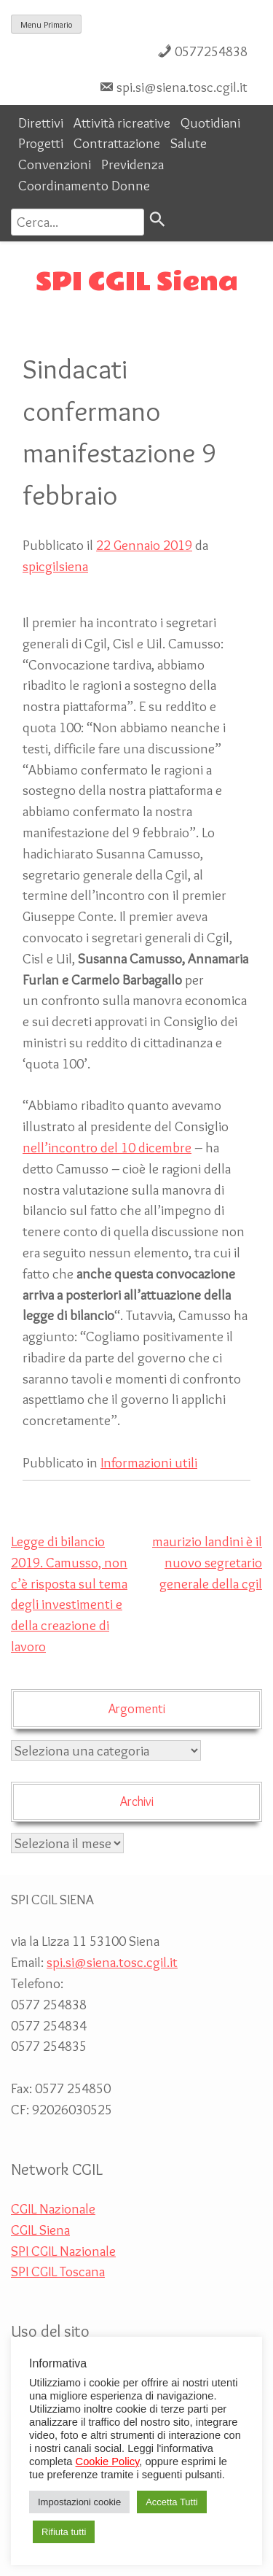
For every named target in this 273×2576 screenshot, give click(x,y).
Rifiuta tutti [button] (63, 2531)
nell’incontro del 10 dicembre (107, 1147)
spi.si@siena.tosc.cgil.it (182, 87)
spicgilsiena (55, 566)
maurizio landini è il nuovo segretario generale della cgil (207, 1562)
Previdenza (132, 164)
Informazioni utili (148, 1462)
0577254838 (211, 51)
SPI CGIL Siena (137, 282)
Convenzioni (54, 164)
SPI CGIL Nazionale (63, 2250)
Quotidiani (210, 122)
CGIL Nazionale (53, 2208)
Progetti (40, 143)
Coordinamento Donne (84, 185)
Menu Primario (46, 24)
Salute (188, 143)
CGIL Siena (40, 2229)
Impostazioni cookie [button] (79, 2502)
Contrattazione (117, 143)
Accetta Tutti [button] (172, 2502)
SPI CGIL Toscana (58, 2271)
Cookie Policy (108, 2461)
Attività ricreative (122, 122)
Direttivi (40, 122)
